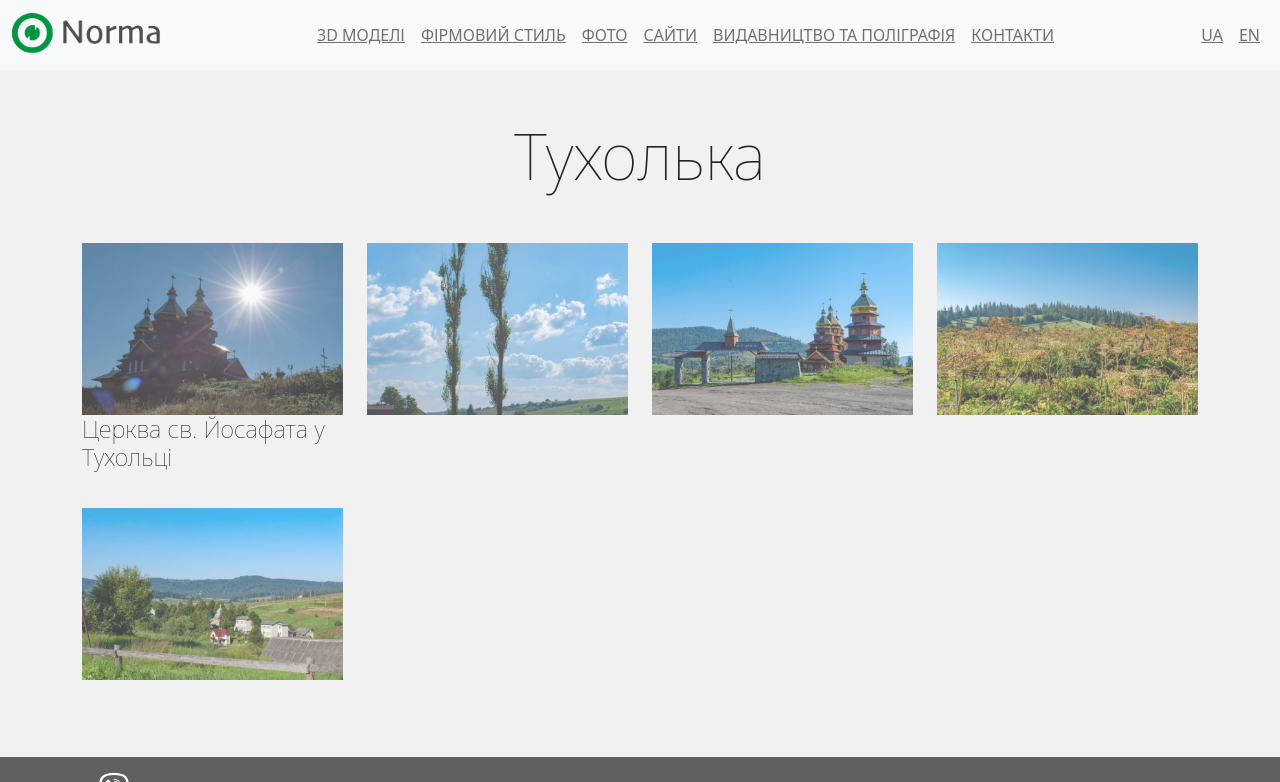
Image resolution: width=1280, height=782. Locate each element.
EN (1249, 35)
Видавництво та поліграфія (834, 35)
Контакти (1012, 35)
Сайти (670, 35)
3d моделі (361, 35)
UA (1212, 35)
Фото (605, 35)
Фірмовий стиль (493, 35)
